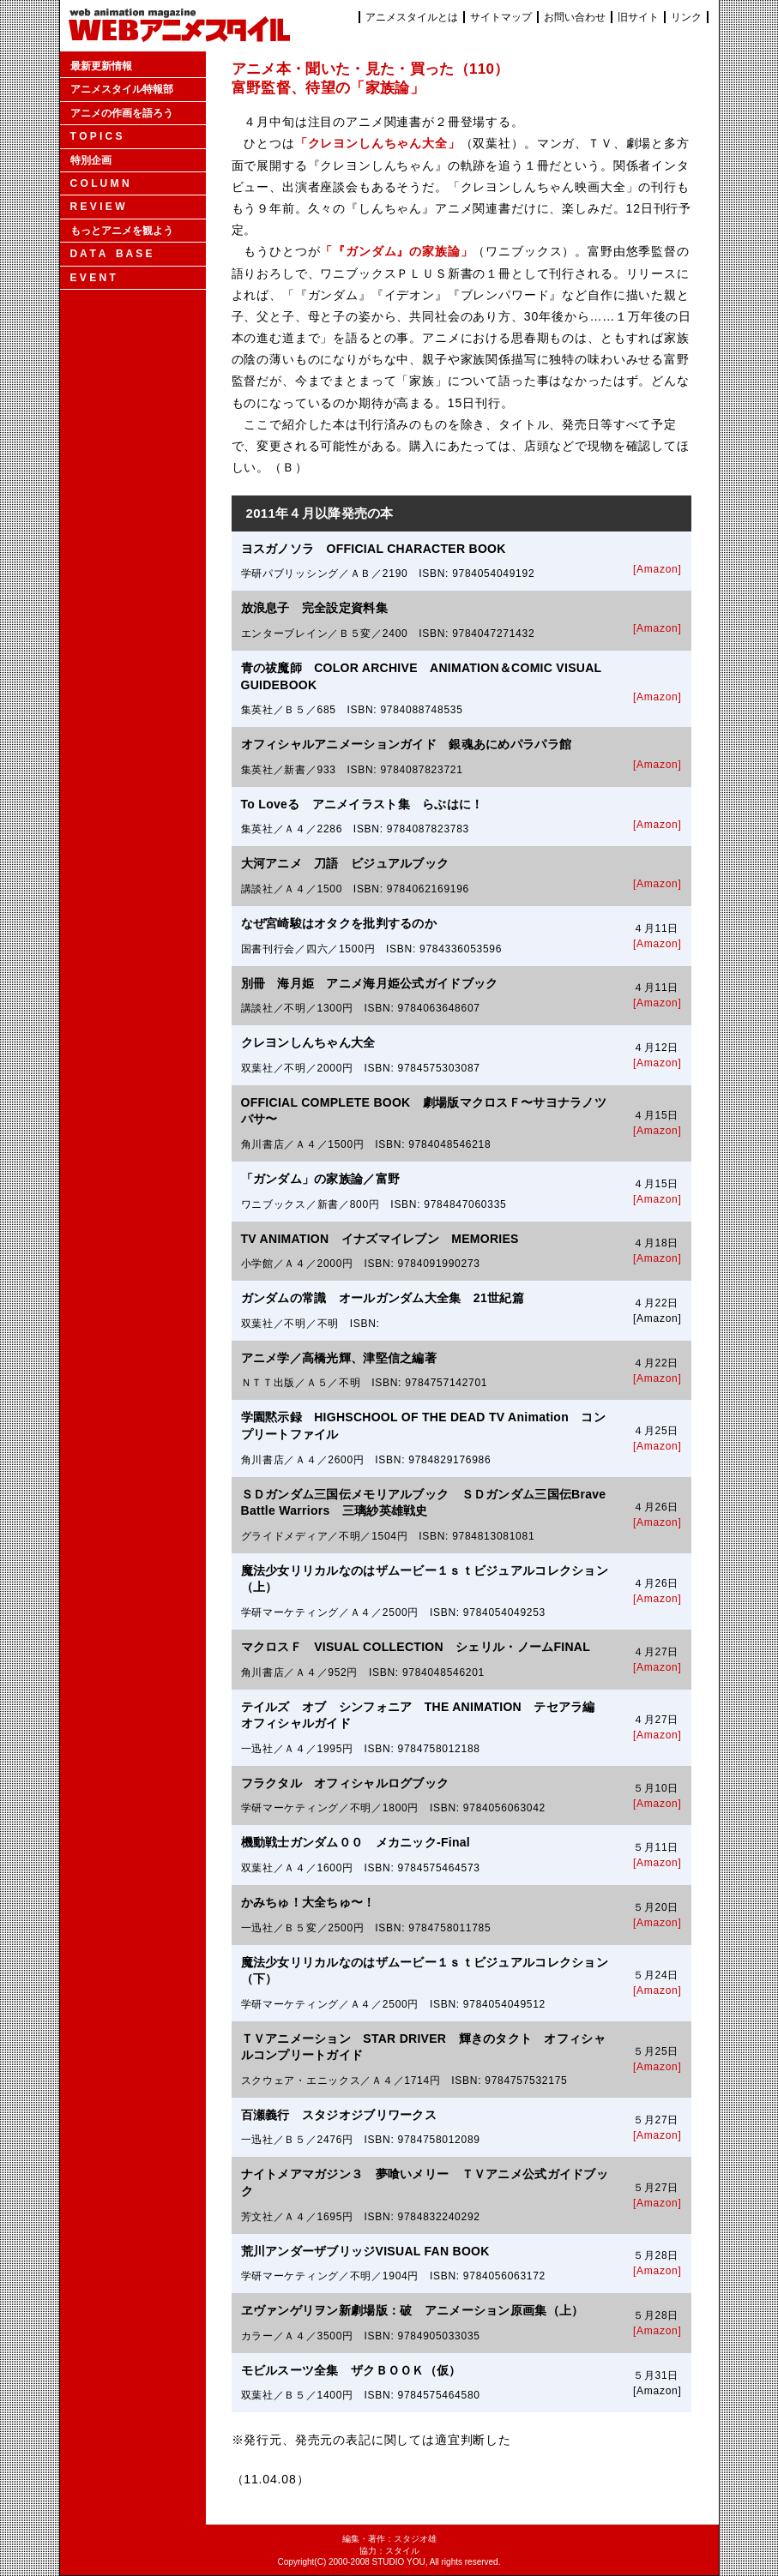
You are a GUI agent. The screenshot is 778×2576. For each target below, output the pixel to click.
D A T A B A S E (111, 254)
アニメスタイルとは (411, 17)
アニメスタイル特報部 (121, 89)
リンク (686, 17)
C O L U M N (100, 183)
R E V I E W (97, 207)
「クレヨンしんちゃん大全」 (378, 143)
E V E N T (93, 278)
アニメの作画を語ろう (121, 113)
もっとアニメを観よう (121, 231)
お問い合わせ (575, 17)
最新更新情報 (101, 66)
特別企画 (91, 160)
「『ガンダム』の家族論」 (396, 251)
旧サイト (638, 17)
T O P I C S (96, 136)
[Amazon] (657, 569)
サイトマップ (501, 17)
